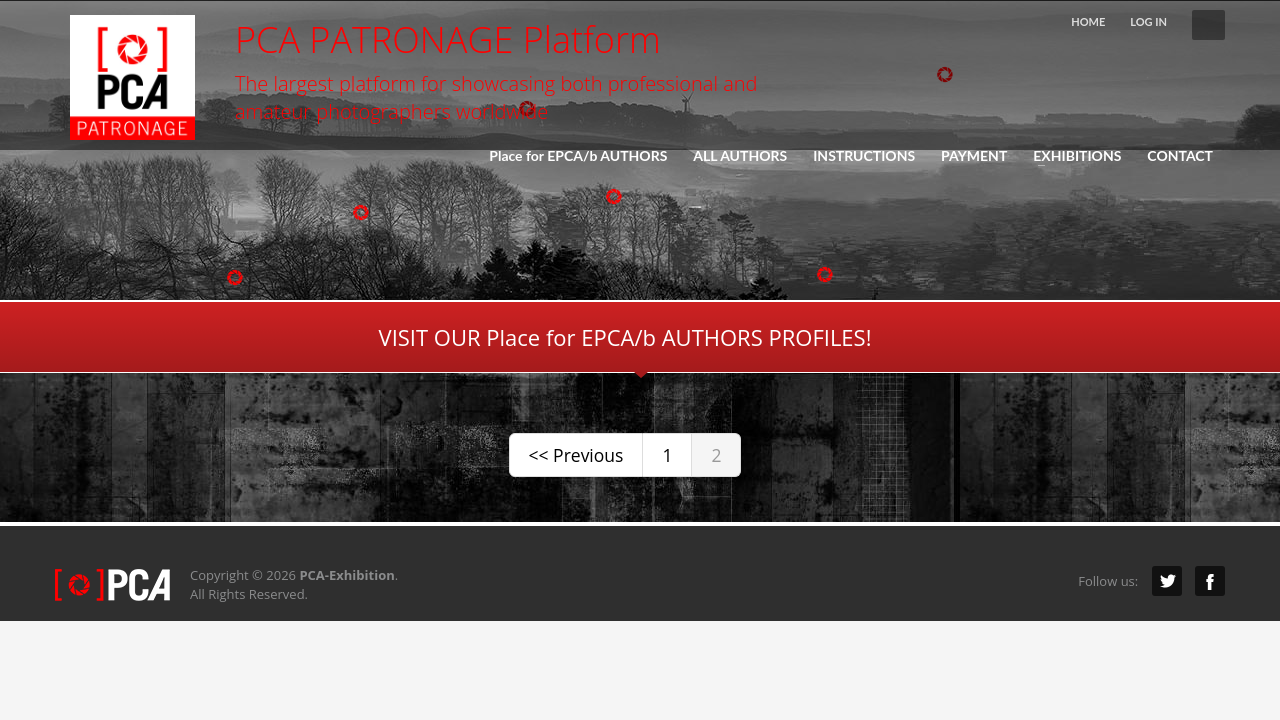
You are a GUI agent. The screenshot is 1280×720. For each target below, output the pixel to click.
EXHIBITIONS (1071, 156)
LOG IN (1148, 21)
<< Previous (576, 455)
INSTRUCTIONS (864, 156)
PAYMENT (974, 156)
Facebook (1210, 581)
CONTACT (1180, 156)
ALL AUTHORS (740, 156)
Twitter (1167, 581)
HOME (1088, 21)
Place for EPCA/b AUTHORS (578, 156)
